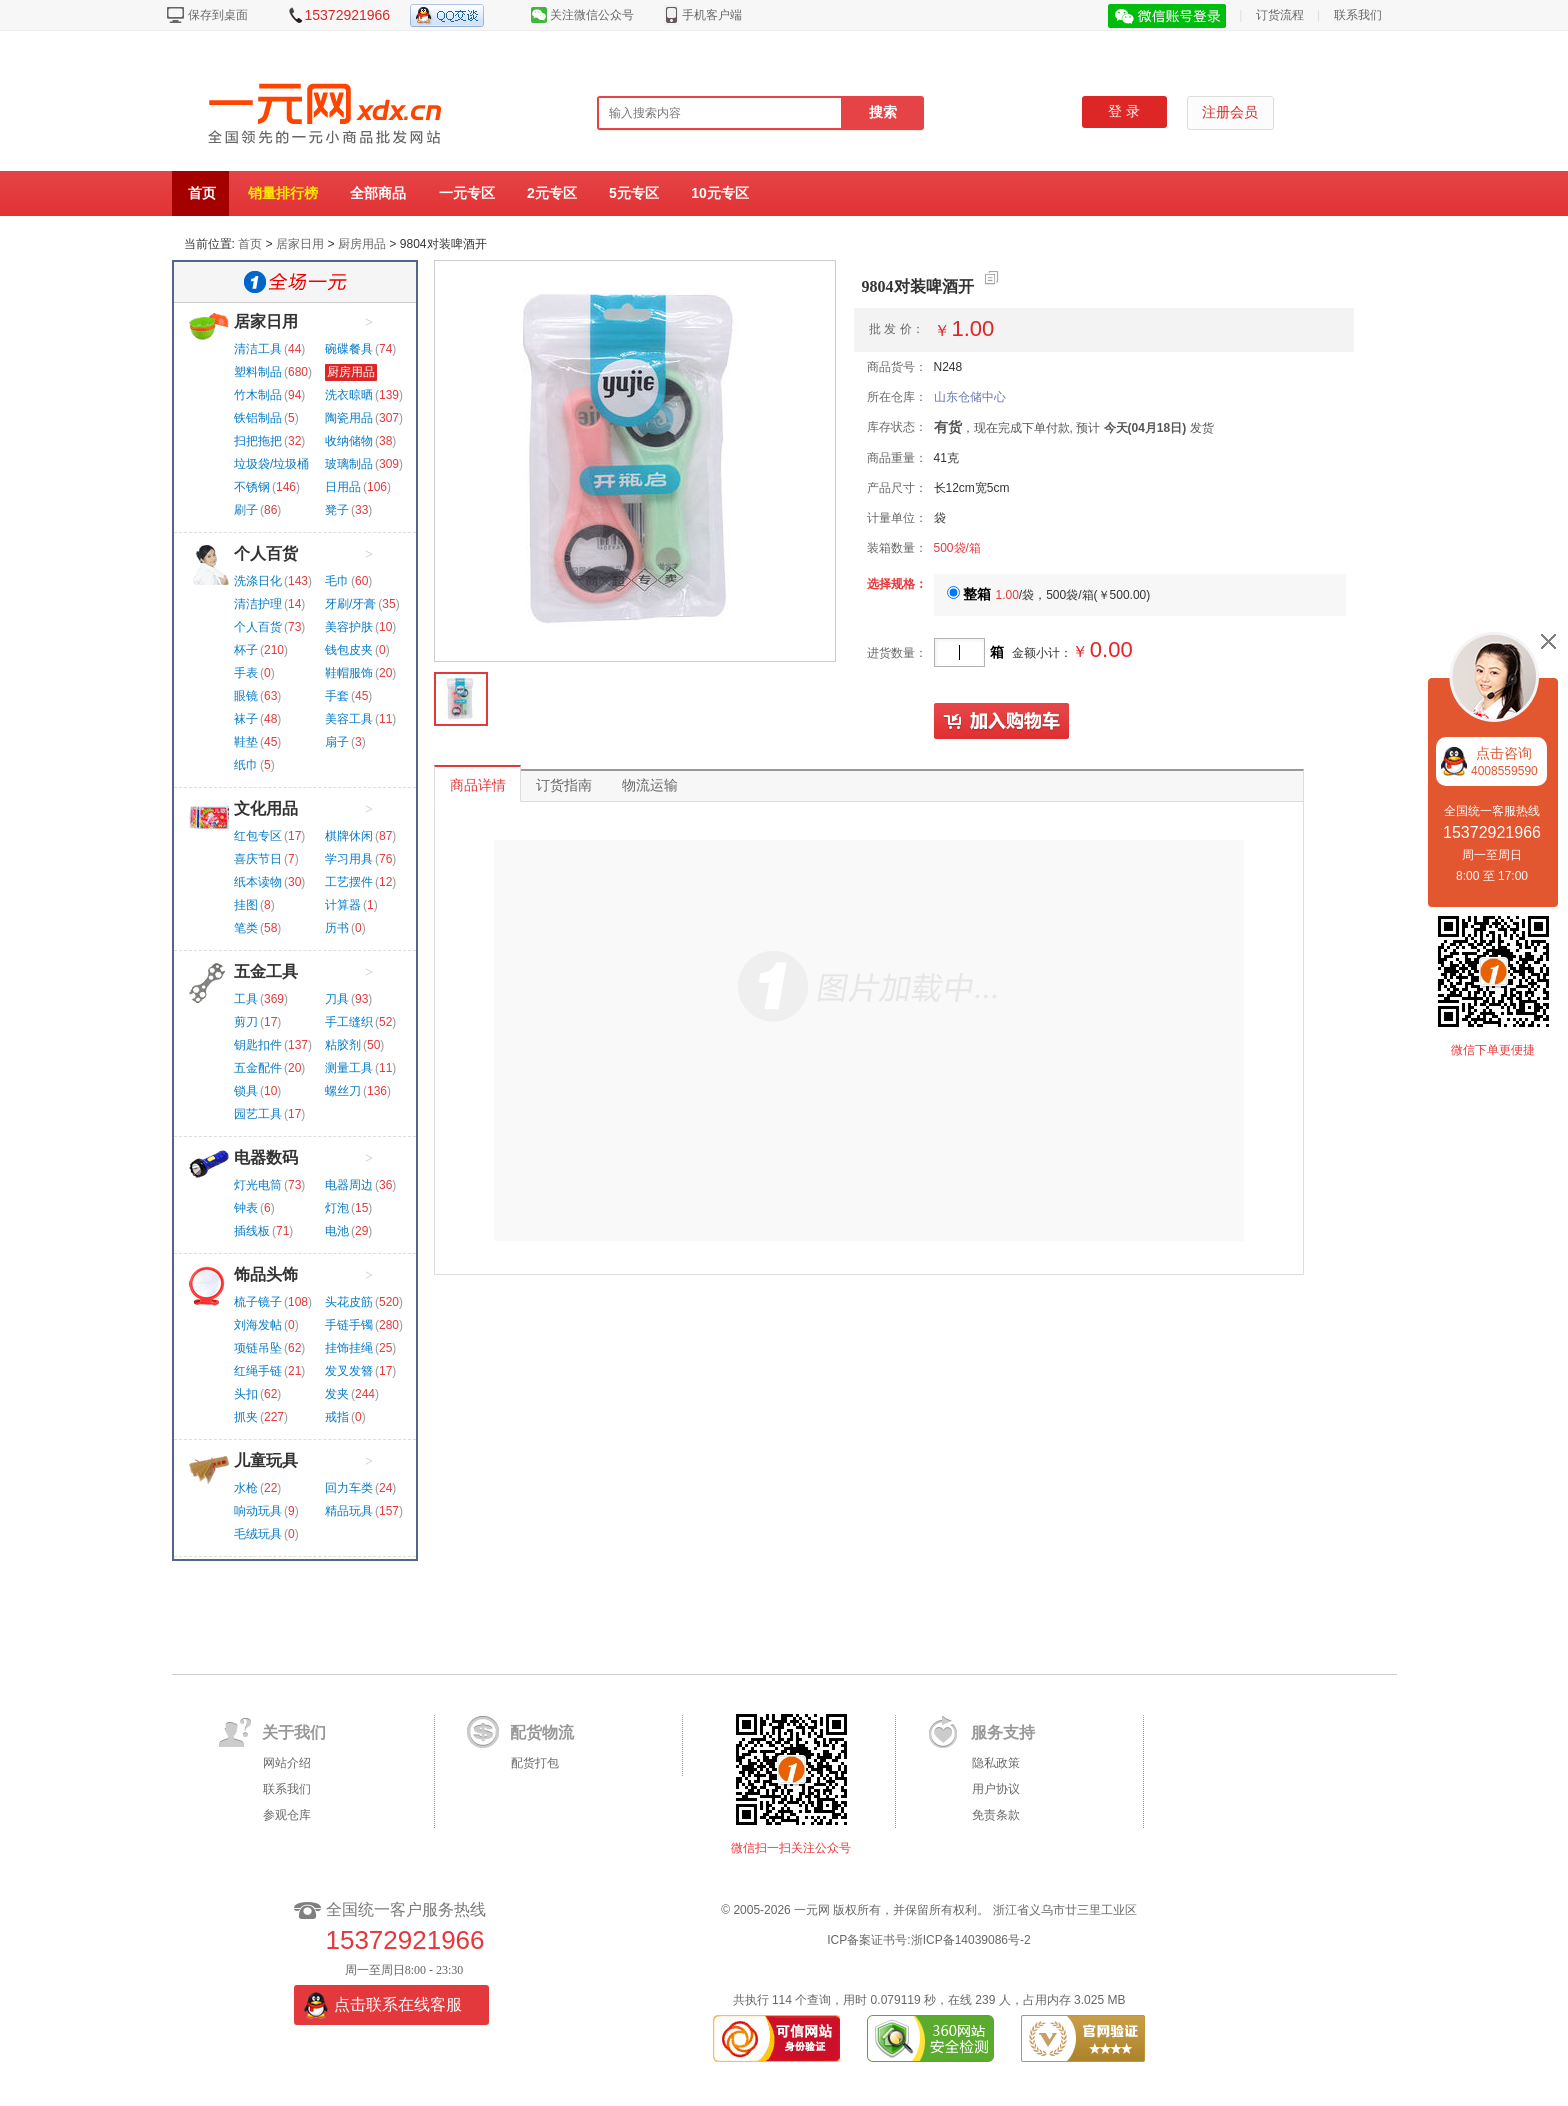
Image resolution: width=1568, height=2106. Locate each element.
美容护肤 (349, 627)
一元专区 (467, 193)
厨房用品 (362, 244)
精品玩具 (349, 1511)
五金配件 (258, 1068)
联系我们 (1358, 15)
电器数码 (266, 1157)
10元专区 (720, 193)
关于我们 (294, 1732)
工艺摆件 (349, 882)
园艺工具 (258, 1114)
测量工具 (349, 1068)
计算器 (343, 905)
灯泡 (337, 1208)
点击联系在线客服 (398, 2004)
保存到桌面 (218, 15)
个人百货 (266, 553)
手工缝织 (349, 1022)
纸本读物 (258, 882)
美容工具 (349, 719)
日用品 (343, 487)
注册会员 (1230, 112)
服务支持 (1003, 1732)
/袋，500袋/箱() (1049, 595)
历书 (337, 928)
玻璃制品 (349, 464)
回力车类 (349, 1488)
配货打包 (535, 1763)
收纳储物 (349, 441)
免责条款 (996, 1815)
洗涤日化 (258, 581)
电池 (337, 1231)
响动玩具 (258, 1511)
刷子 (246, 510)
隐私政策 (996, 1763)
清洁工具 (258, 349)
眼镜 (246, 696)
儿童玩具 (266, 1460)
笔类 (246, 928)
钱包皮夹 (349, 650)
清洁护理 (258, 604)
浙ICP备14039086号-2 (971, 1940)
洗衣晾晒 (349, 395)
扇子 (337, 742)
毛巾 (337, 581)
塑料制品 (258, 372)
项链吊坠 (258, 1348)
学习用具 (349, 859)
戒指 (337, 1417)
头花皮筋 (349, 1302)
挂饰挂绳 (349, 1348)
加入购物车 (1002, 722)
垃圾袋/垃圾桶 (271, 464)
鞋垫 (246, 742)
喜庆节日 (258, 859)
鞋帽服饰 (349, 673)
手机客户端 (712, 15)
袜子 (246, 719)
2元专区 (552, 193)
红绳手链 (258, 1371)
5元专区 (634, 193)
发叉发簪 (349, 1371)
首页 (202, 193)
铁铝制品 (258, 418)
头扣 (246, 1394)
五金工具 (266, 971)
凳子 (337, 510)
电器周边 (349, 1185)
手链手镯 (349, 1325)
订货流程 (1280, 15)
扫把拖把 (258, 441)
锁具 (246, 1091)
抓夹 (246, 1417)
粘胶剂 (343, 1045)
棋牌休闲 (349, 836)
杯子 (246, 650)
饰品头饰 (266, 1274)
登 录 (1124, 111)
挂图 (246, 905)
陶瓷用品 (349, 418)
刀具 (337, 999)
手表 (246, 673)
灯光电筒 (258, 1185)
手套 (337, 696)
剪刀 (246, 1022)
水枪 (246, 1488)
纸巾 (246, 765)
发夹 (337, 1394)
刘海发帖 (258, 1325)
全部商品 (378, 193)
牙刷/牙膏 (350, 604)
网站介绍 (287, 1763)
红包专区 (258, 836)
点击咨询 (1504, 761)
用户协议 (996, 1789)
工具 (246, 999)
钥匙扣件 (258, 1045)
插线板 (252, 1231)
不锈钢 (252, 487)
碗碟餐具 (349, 349)
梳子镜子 (258, 1302)
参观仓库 (287, 1815)
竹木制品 (258, 395)
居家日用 (300, 244)
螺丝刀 (343, 1091)
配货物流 (542, 1732)
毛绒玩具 (258, 1534)
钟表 (246, 1208)
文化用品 (266, 808)
